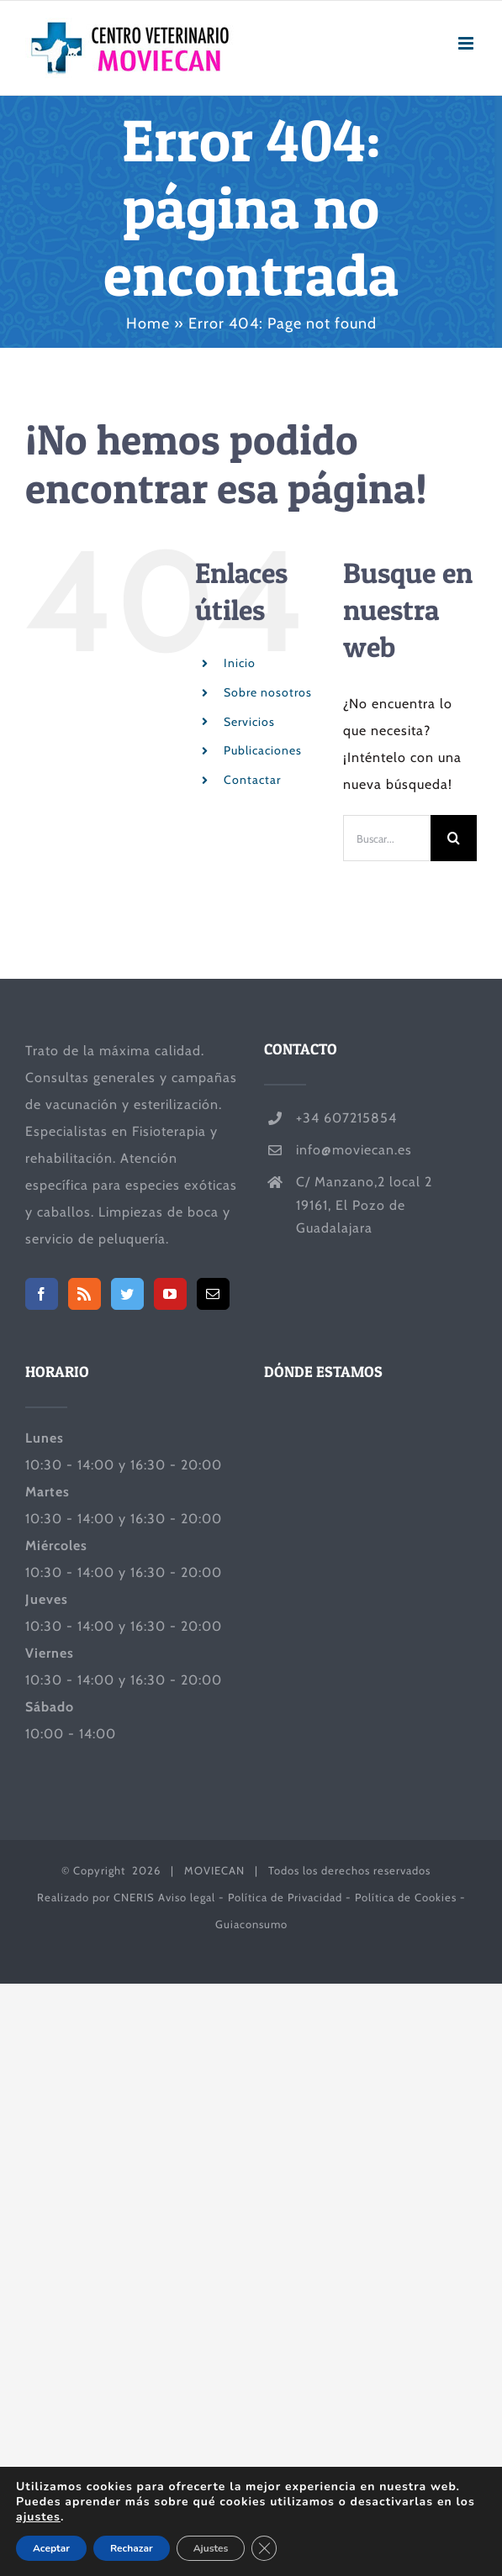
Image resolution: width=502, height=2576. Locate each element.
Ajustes (211, 2548)
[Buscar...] (387, 838)
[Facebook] (41, 1294)
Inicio (240, 662)
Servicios (249, 721)
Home (148, 323)
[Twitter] (127, 1294)
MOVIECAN (214, 1870)
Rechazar (131, 2548)
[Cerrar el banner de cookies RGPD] (264, 2548)
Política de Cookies (406, 1897)
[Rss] (84, 1294)
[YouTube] (170, 1294)
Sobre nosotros (268, 692)
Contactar (252, 779)
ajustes (38, 2517)
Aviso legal (186, 1897)
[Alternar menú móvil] (467, 43)
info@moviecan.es (354, 1150)
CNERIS (134, 1897)
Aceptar (51, 2548)
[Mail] (213, 1294)
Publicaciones (263, 750)
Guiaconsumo (251, 1924)
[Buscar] (454, 838)
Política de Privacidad (285, 1897)
